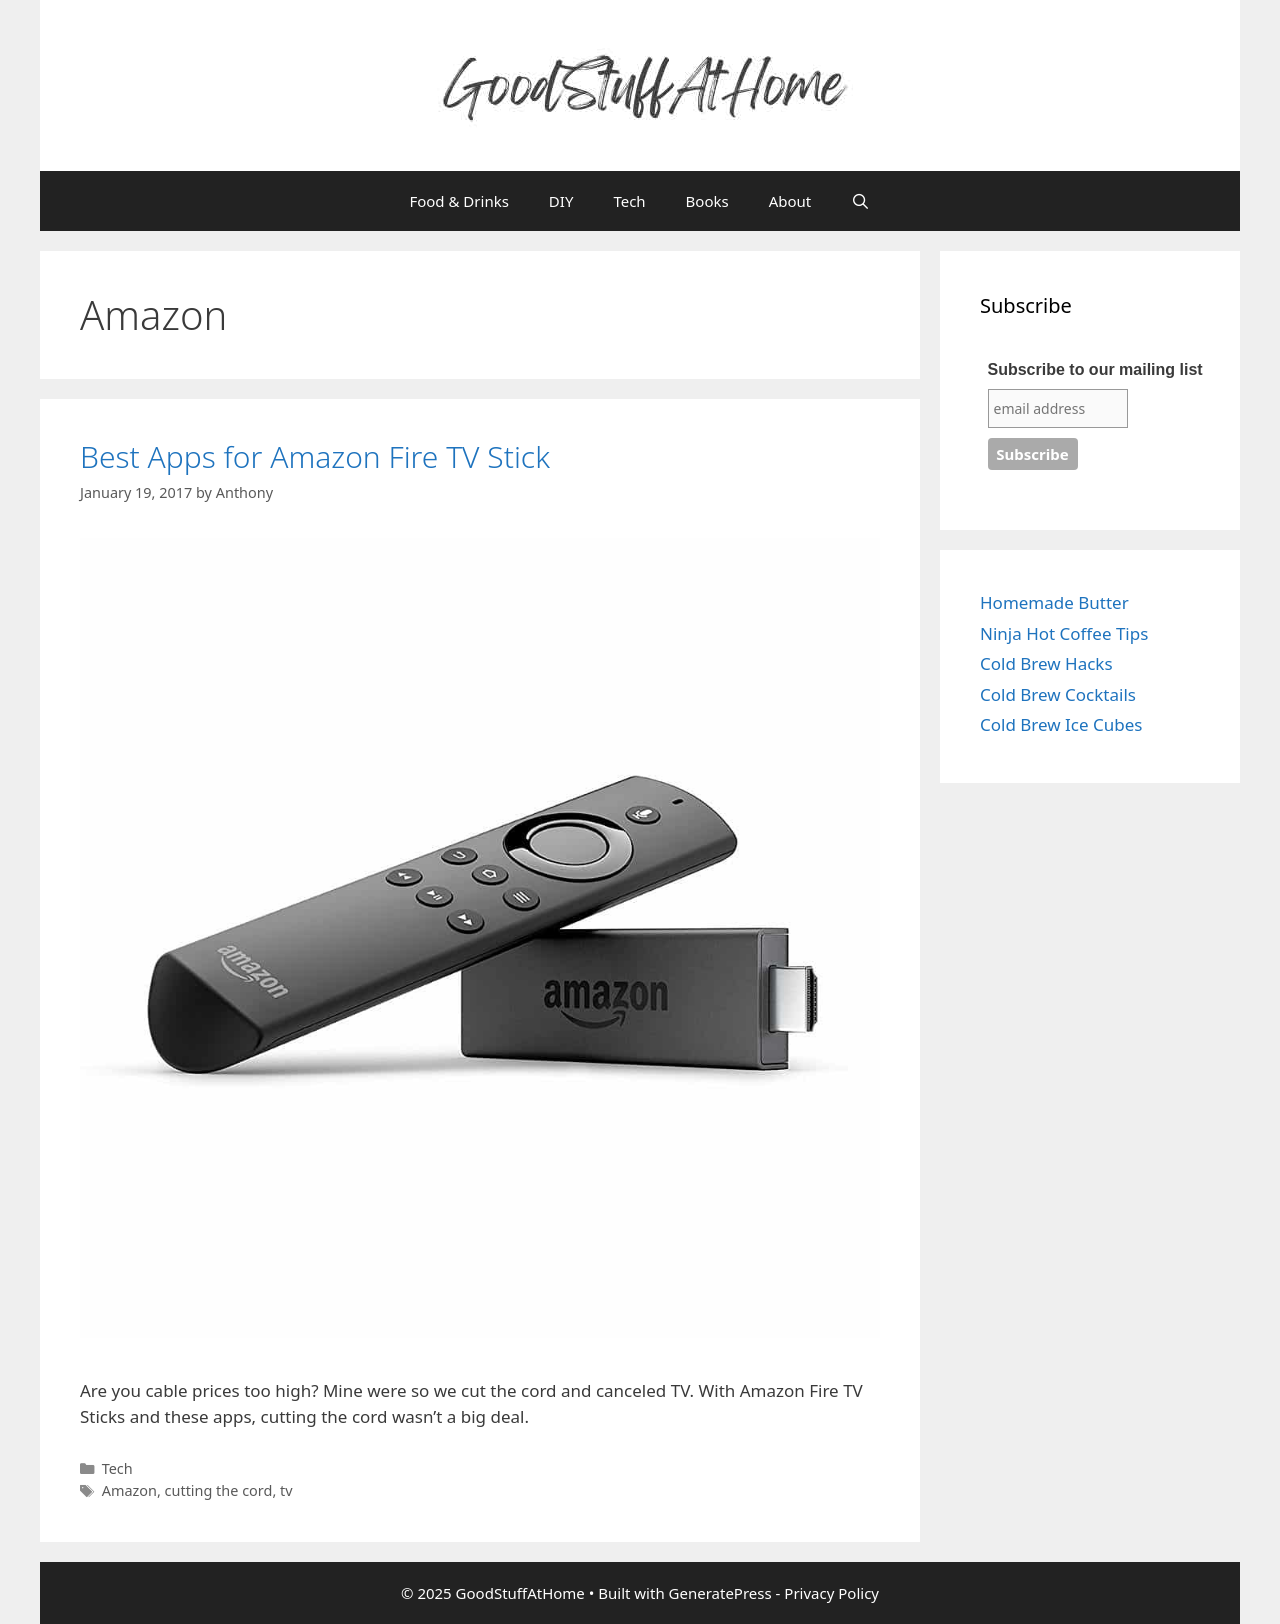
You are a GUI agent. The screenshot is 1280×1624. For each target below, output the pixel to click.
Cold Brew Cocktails (1058, 694)
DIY (561, 201)
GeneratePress (720, 1593)
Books (707, 201)
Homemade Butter (1054, 602)
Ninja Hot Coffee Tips (1064, 633)
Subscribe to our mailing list (1095, 369)
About (790, 201)
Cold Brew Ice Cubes (1061, 724)
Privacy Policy (831, 1593)
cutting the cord (219, 1490)
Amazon (129, 1490)
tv (286, 1490)
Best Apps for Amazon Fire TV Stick (315, 456)
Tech (629, 201)
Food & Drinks (458, 201)
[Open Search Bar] (860, 201)
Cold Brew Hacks (1046, 663)
